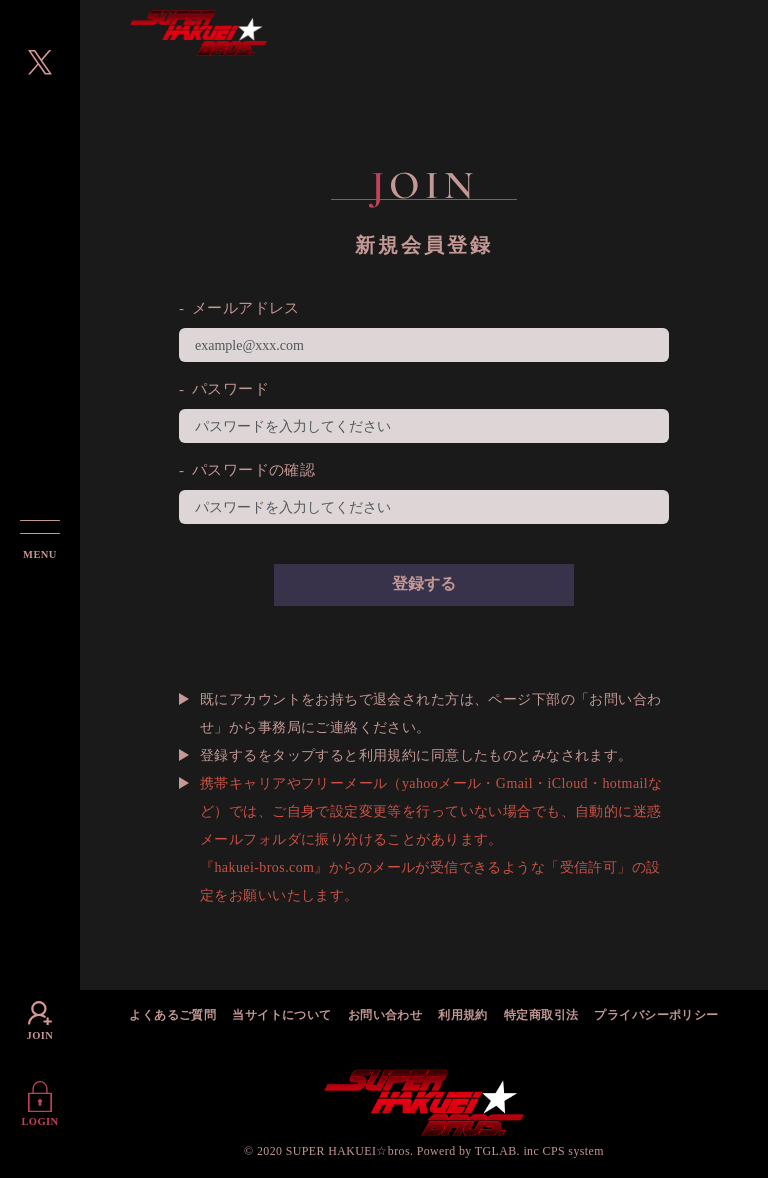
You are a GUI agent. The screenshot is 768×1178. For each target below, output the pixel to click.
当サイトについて (281, 1016)
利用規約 (463, 1016)
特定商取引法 (541, 1016)
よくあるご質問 (172, 1016)
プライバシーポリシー (656, 1016)
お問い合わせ (385, 1016)
